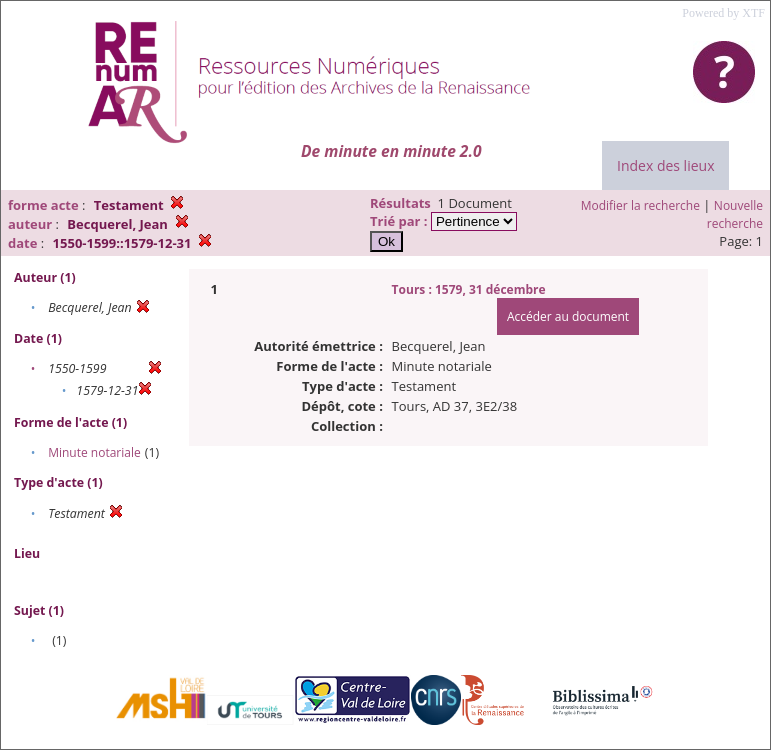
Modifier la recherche (640, 205)
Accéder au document (568, 316)
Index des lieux (665, 165)
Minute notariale (94, 452)
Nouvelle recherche (735, 214)
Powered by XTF (723, 13)
